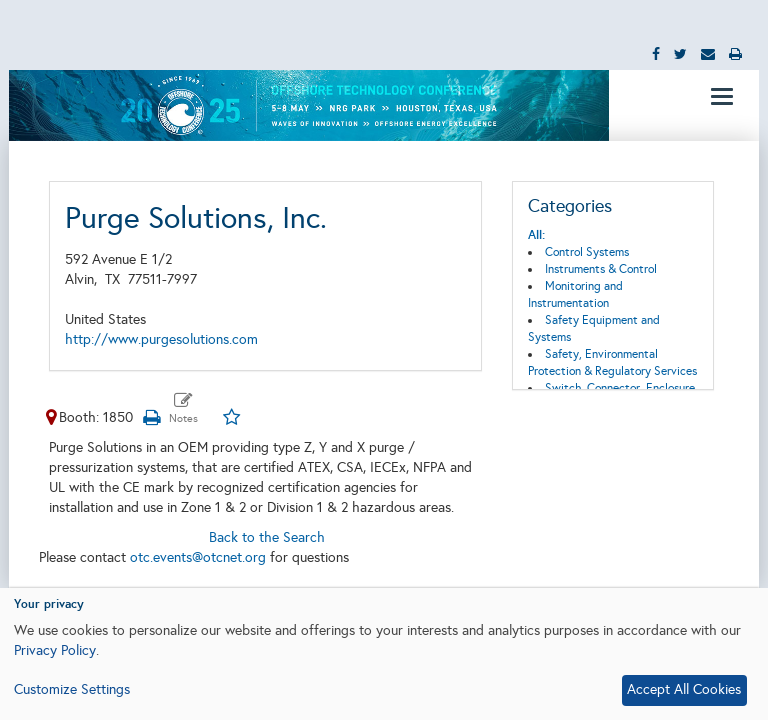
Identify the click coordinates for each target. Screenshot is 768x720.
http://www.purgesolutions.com (161, 339)
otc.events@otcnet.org (198, 557)
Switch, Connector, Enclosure (620, 388)
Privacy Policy (55, 650)
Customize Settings (72, 689)
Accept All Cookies (684, 689)
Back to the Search (267, 537)
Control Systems (587, 252)
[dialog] (384, 654)
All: (536, 235)
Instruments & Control (601, 269)
